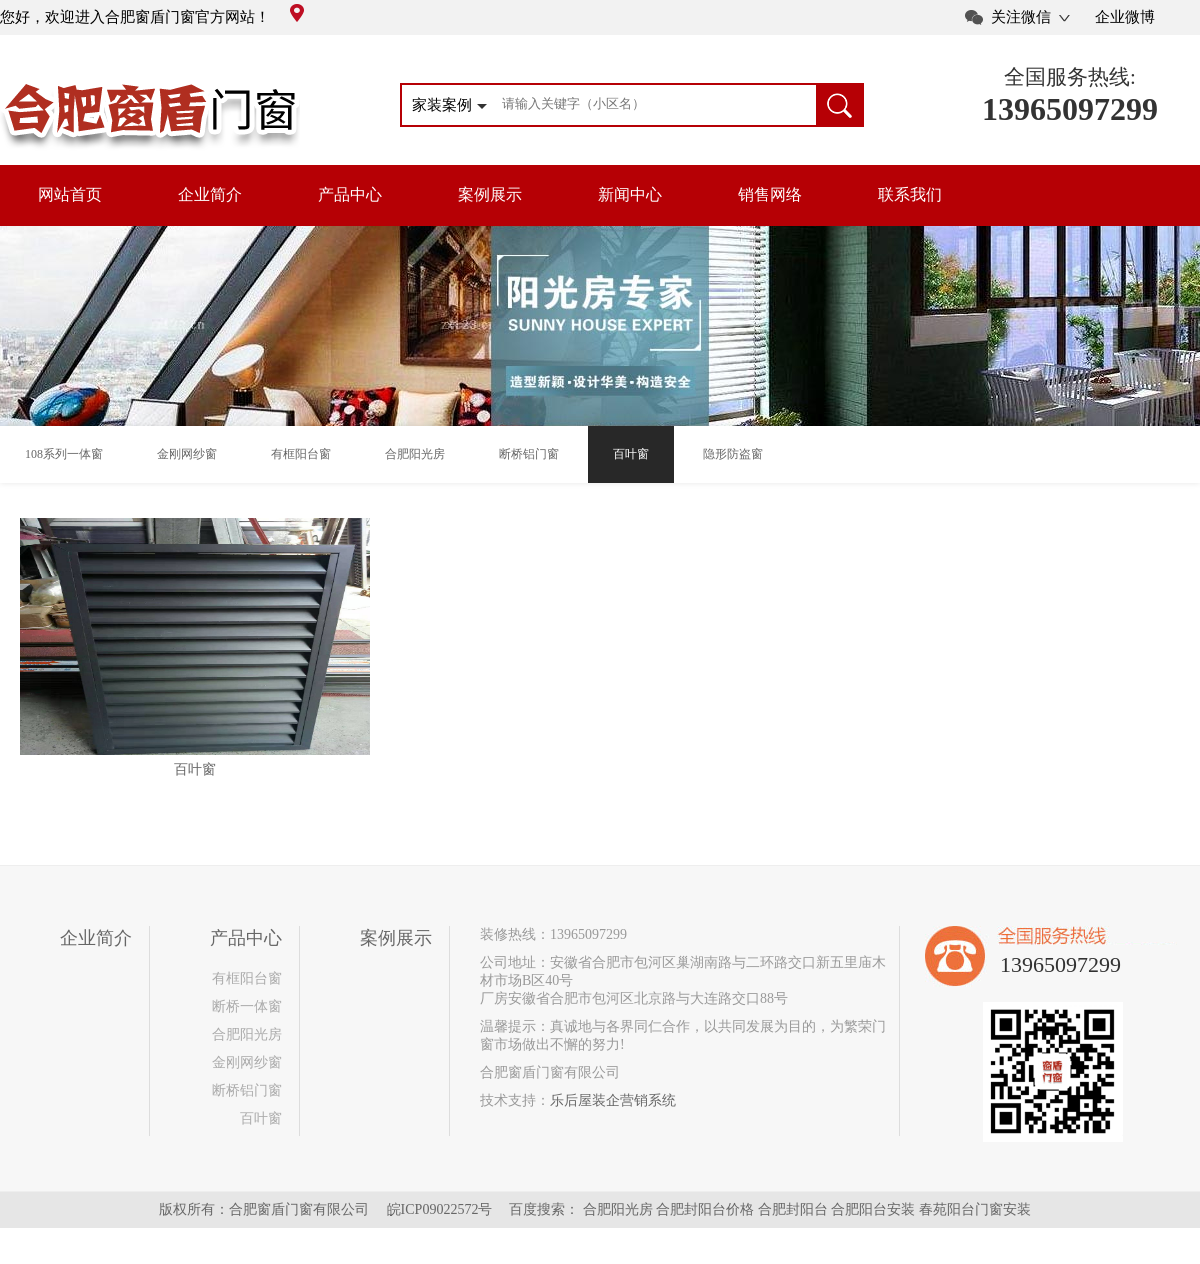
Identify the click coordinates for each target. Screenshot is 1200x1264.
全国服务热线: (1070, 77)
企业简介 (210, 194)
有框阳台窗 (247, 978)
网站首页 (70, 194)
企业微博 (1125, 17)
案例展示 (490, 194)
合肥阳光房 (247, 1034)
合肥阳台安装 (873, 1209)
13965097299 (1070, 109)
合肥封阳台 (793, 1209)
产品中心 (350, 194)
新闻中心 (630, 194)
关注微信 (1021, 17)
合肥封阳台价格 (705, 1209)
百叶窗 (261, 1118)
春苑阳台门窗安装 (975, 1209)
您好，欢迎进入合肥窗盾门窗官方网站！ (152, 17)
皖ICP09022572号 (440, 1209)
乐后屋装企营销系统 (613, 1100)
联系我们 (910, 194)
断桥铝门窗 (247, 1090)
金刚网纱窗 (247, 1062)
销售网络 (770, 194)
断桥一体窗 (247, 1006)
